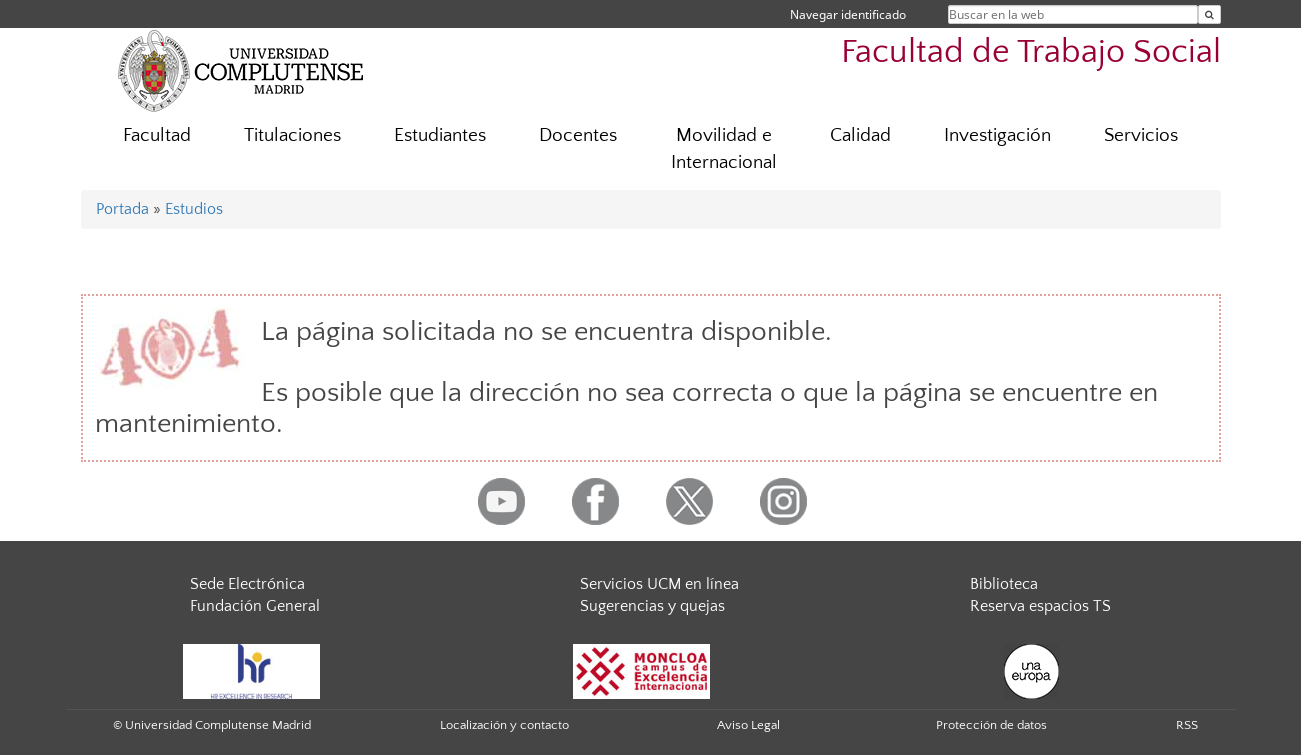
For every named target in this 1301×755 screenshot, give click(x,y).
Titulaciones (292, 135)
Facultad (157, 135)
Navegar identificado (848, 14)
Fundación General (255, 606)
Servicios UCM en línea (659, 584)
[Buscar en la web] (1209, 14)
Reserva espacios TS (1040, 606)
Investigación (997, 135)
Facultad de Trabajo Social (1031, 52)
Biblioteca (1004, 584)
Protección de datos (991, 725)
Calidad (860, 135)
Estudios (194, 209)
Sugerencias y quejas (652, 606)
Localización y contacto (504, 725)
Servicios (1141, 135)
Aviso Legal (748, 725)
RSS (1187, 725)
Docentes (578, 135)
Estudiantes (440, 135)
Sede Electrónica (247, 584)
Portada (122, 209)
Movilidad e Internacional (724, 149)
